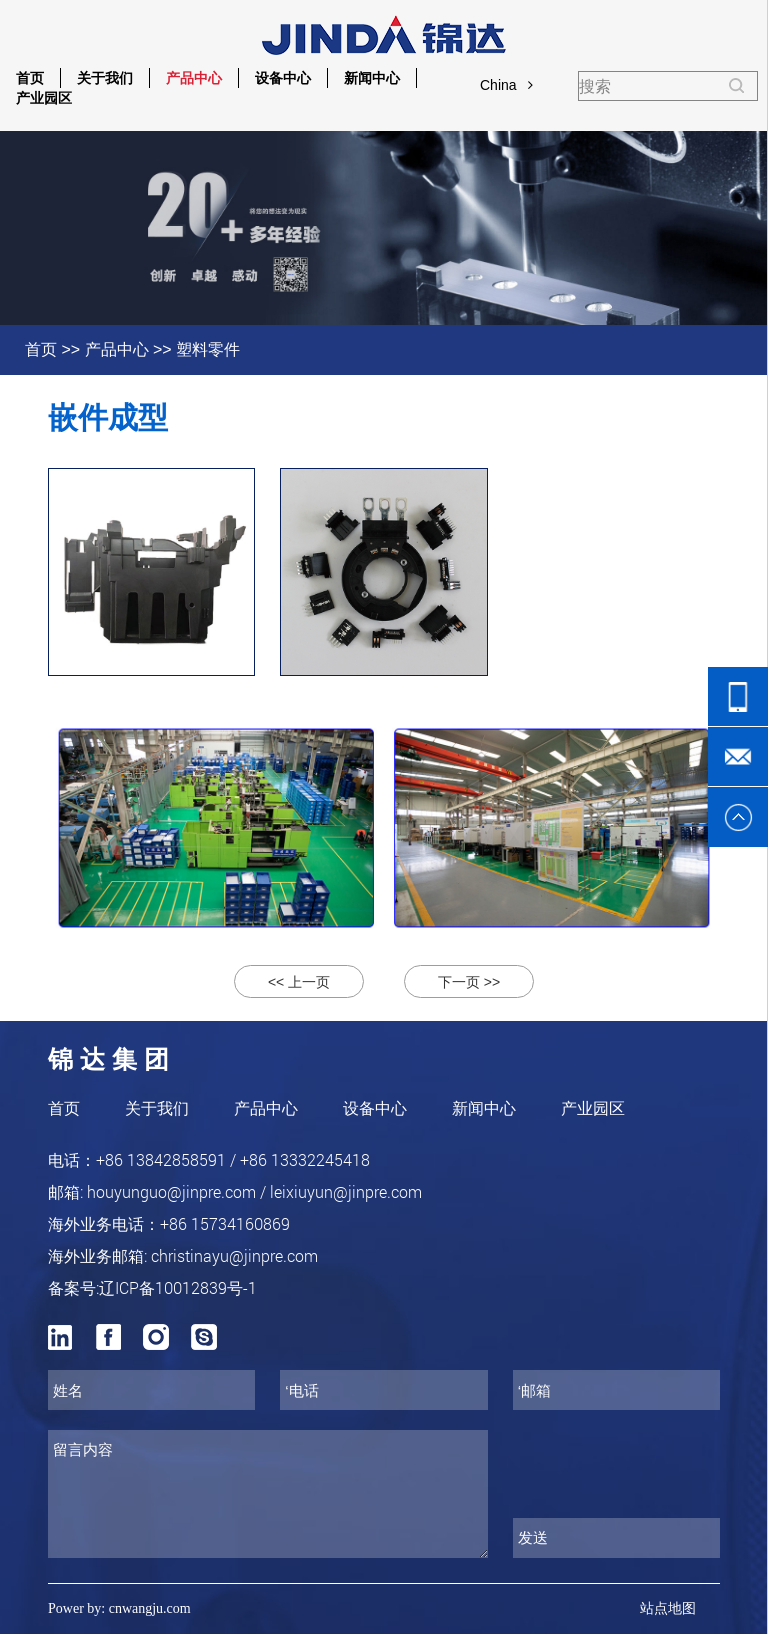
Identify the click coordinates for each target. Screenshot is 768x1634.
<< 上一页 (299, 982)
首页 (30, 78)
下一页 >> (469, 982)
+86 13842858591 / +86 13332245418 (233, 1159)
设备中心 (283, 78)
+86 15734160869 (225, 1223)
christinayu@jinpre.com (234, 1255)
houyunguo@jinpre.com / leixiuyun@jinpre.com (254, 1191)
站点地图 (668, 1608)
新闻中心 (372, 78)
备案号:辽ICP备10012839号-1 (152, 1287)
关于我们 (105, 78)
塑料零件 (208, 349)
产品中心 (194, 78)
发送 (533, 1537)
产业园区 (44, 98)
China (506, 85)
